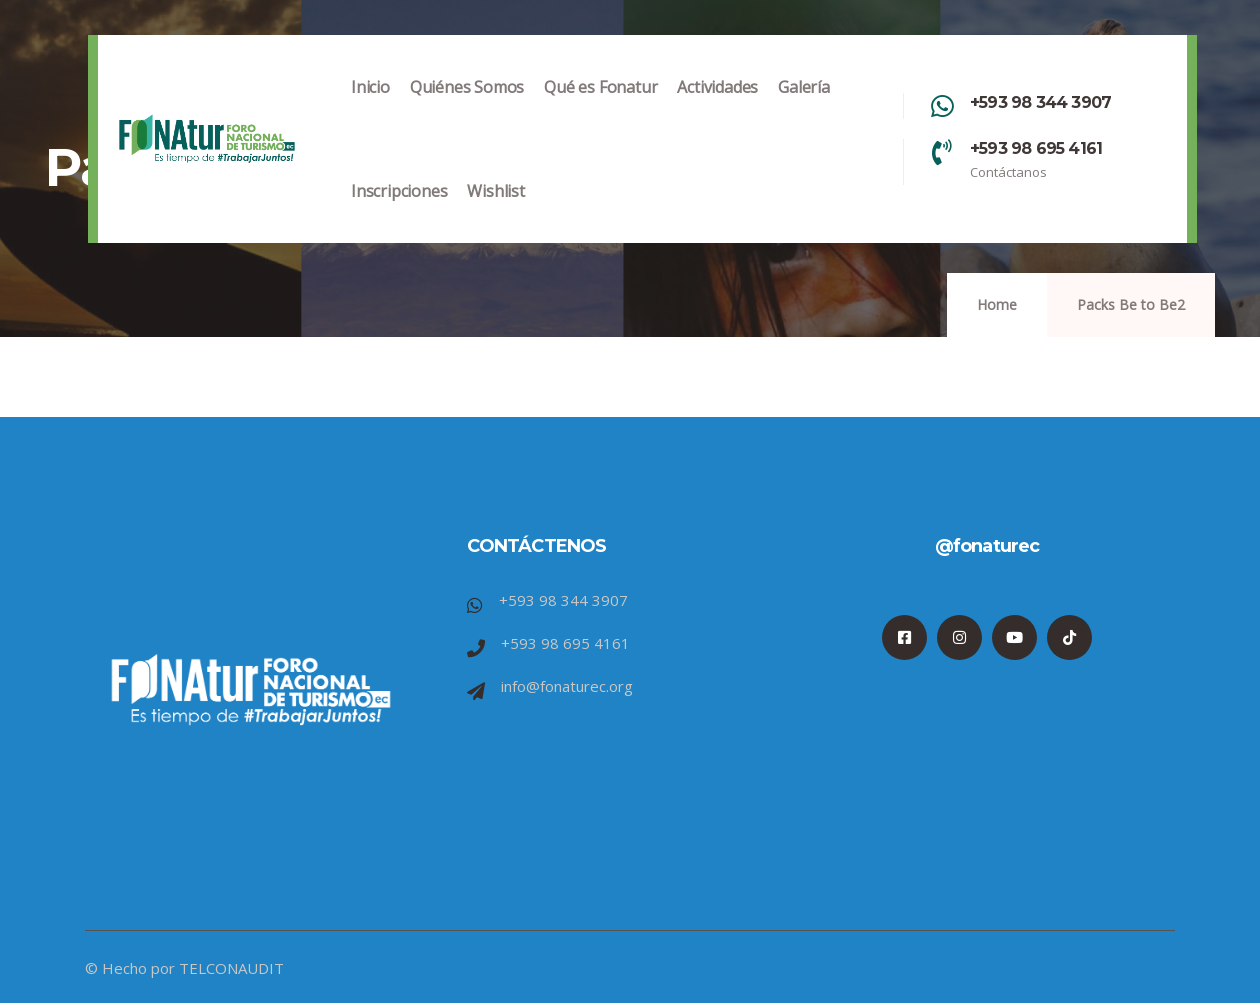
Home (997, 304)
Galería (804, 107)
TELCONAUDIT (231, 968)
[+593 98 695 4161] (942, 152)
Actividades (717, 107)
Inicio (370, 107)
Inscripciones (399, 211)
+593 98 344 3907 (1040, 102)
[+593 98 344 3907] (942, 106)
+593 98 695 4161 (1036, 148)
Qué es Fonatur (600, 107)
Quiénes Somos (467, 107)
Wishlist (495, 211)
